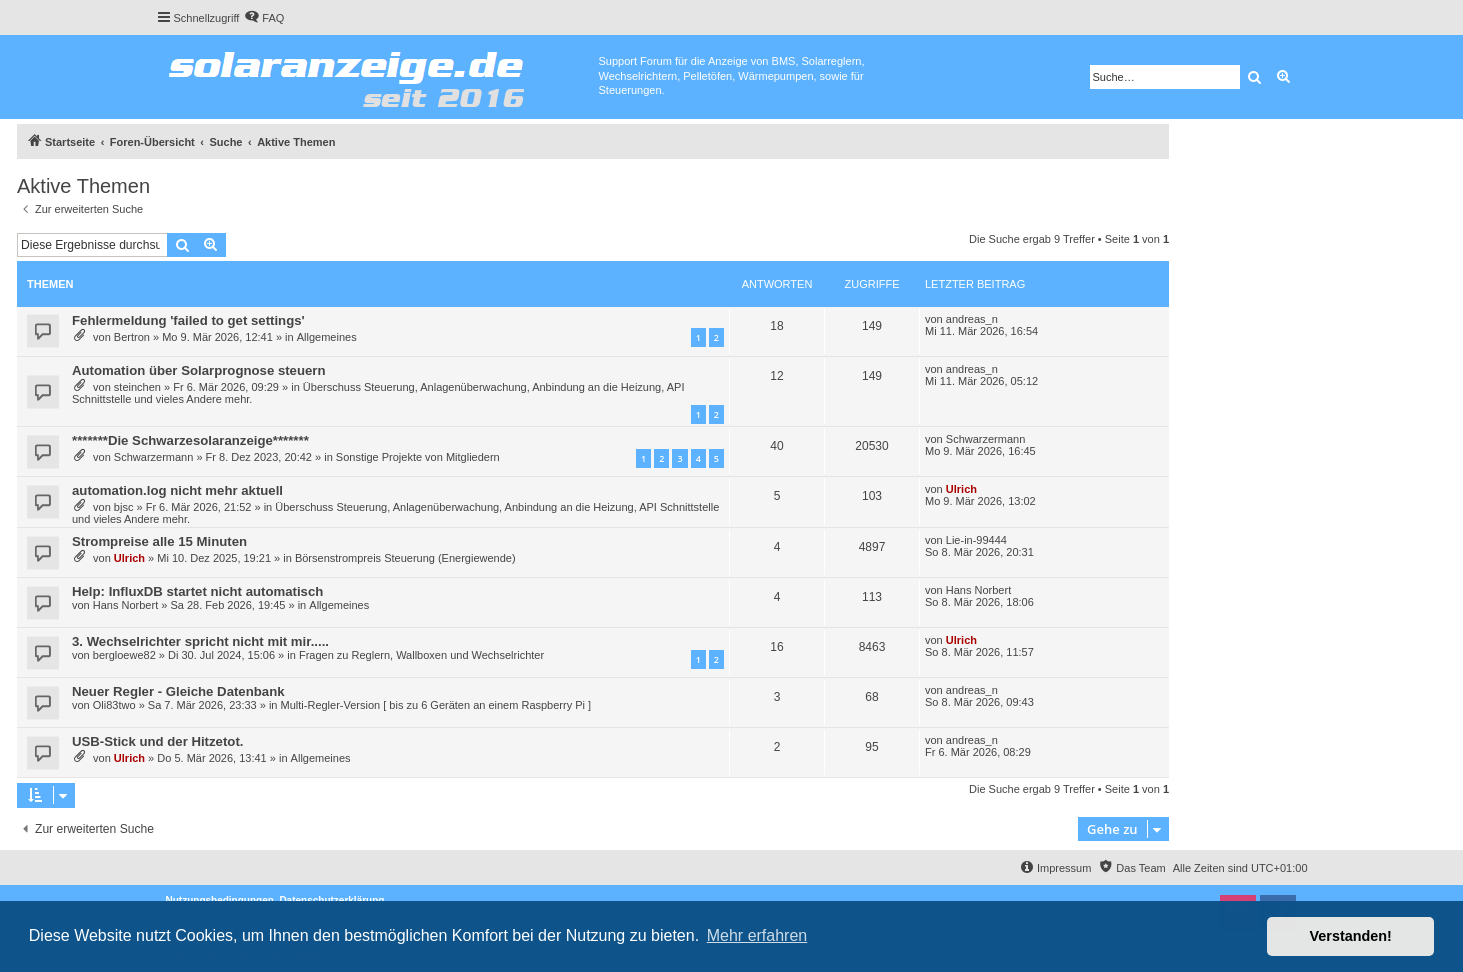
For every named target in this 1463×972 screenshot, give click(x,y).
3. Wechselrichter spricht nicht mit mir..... (200, 641)
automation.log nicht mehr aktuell (177, 490)
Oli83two (114, 705)
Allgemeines (327, 337)
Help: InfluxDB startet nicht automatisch (197, 591)
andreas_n (972, 319)
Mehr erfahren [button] (757, 935)
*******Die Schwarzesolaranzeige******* (190, 440)
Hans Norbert (125, 605)
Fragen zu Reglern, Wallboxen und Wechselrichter (421, 655)
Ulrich (961, 489)
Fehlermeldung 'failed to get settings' (188, 320)
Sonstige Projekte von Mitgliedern (418, 457)
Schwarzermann (153, 457)
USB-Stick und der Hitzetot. (157, 741)
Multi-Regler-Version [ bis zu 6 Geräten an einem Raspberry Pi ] (436, 705)
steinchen (137, 387)
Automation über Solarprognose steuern (199, 370)
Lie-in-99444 (976, 540)
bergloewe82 (124, 655)
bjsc (124, 507)
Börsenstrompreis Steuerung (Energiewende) (405, 558)
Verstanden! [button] (1351, 936)
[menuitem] (264, 18)
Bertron (132, 337)
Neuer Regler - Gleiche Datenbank (178, 691)
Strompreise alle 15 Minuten (159, 541)
